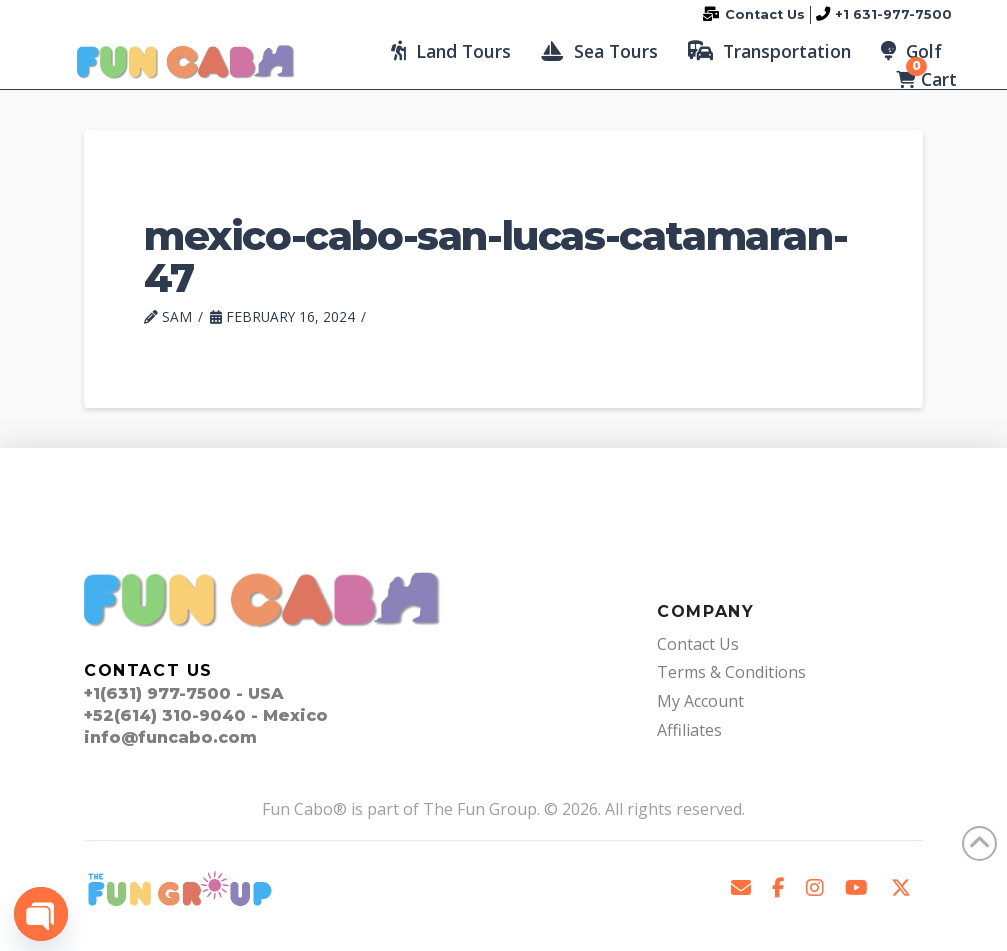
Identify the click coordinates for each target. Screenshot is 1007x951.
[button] (451, 51)
